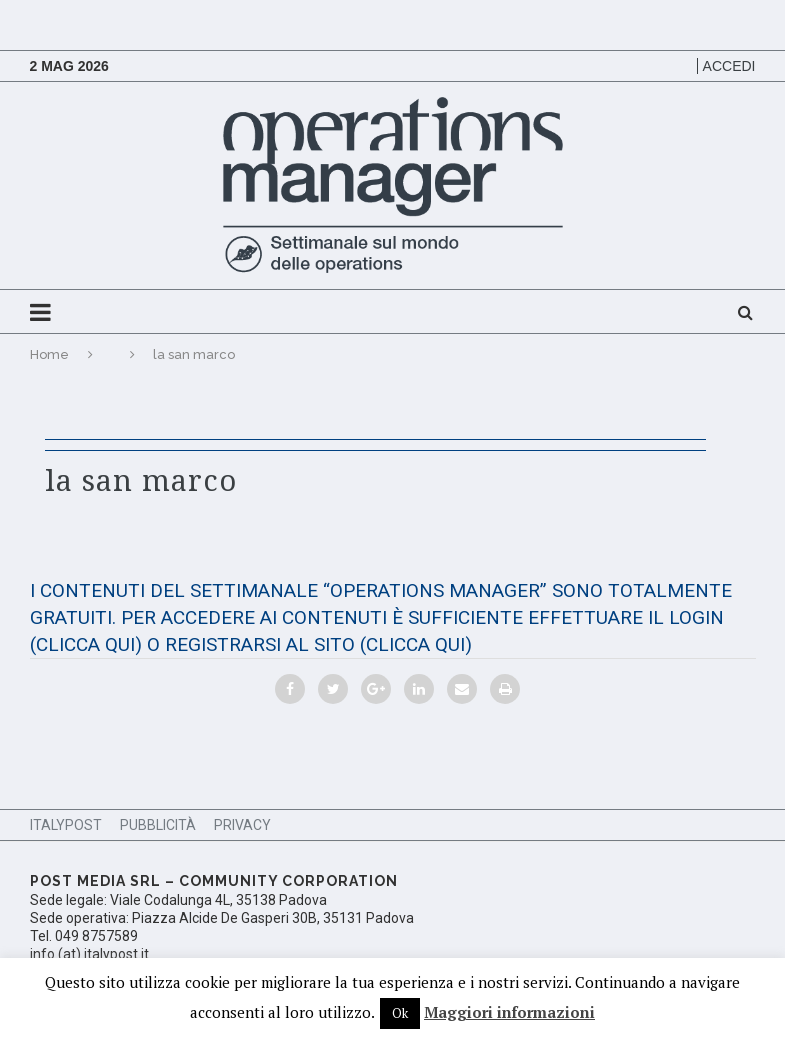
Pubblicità (158, 825)
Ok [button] (400, 1013)
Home (49, 354)
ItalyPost (66, 825)
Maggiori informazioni (509, 1012)
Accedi (729, 66)
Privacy (242, 825)
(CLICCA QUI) (86, 644)
